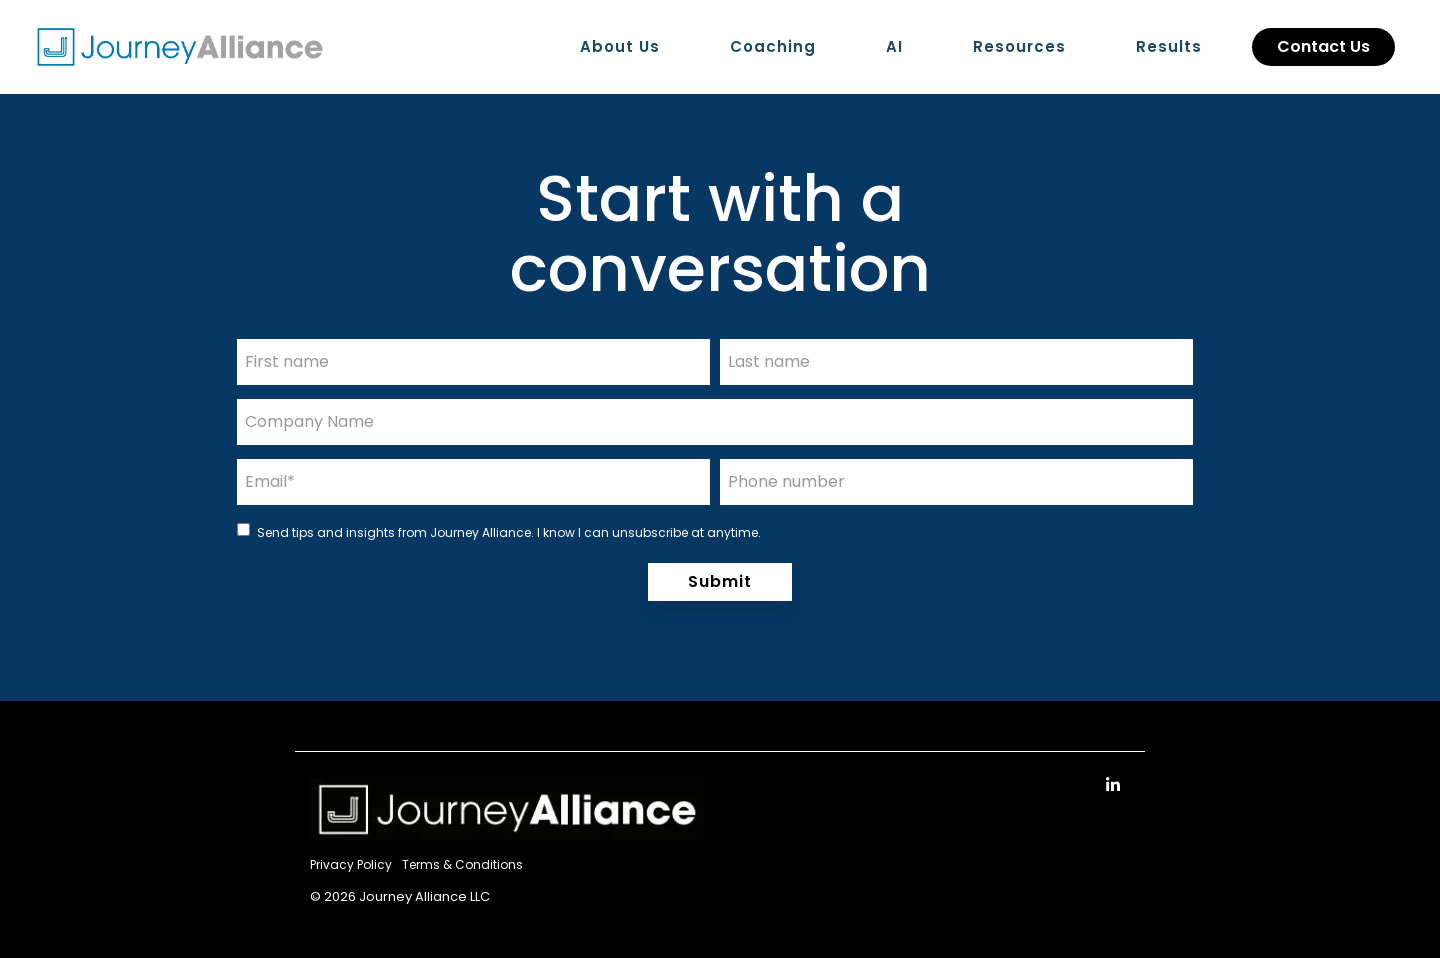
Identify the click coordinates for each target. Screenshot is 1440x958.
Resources (1019, 46)
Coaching (773, 46)
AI (894, 46)
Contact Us (1323, 46)
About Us (620, 46)
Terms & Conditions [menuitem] (462, 864)
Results (1169, 46)
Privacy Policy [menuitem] (351, 864)
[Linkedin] (1113, 784)
